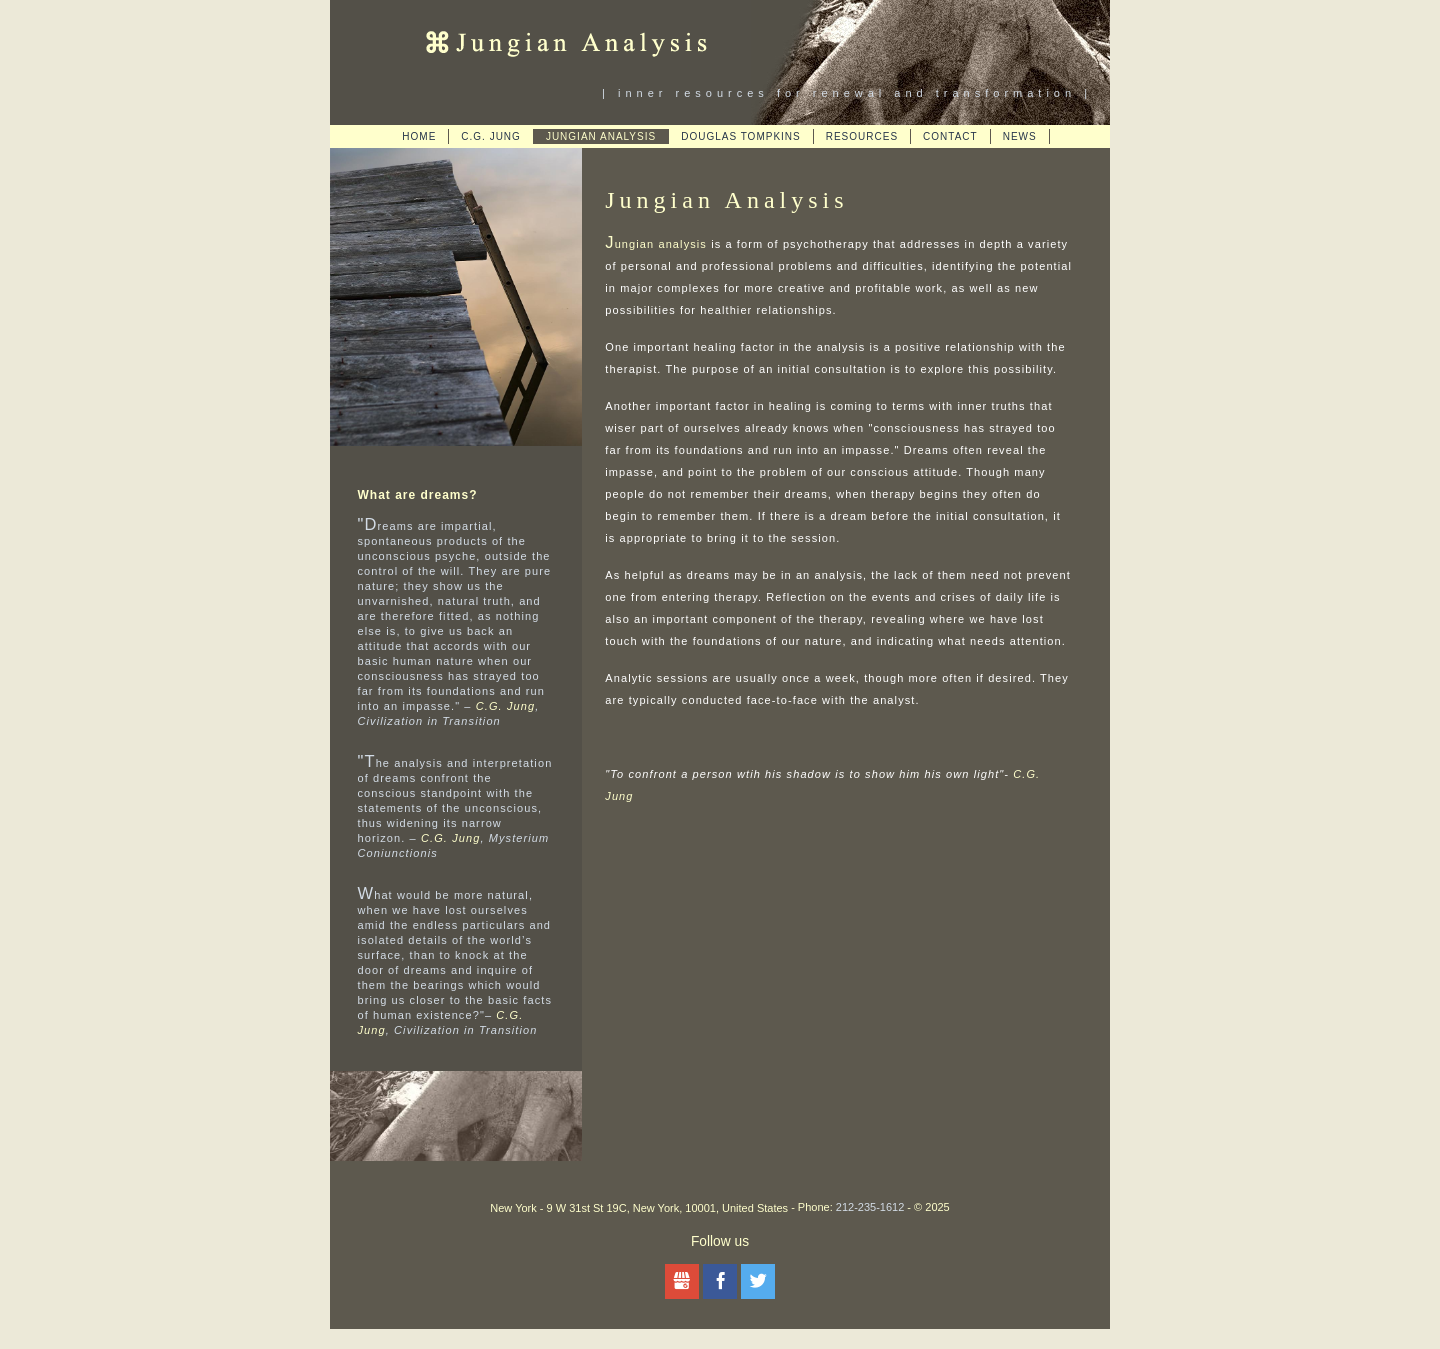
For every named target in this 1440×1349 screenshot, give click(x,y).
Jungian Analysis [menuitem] (601, 136)
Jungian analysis (656, 244)
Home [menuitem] (419, 136)
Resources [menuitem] (862, 136)
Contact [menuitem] (950, 136)
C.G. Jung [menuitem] (491, 136)
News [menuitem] (1020, 136)
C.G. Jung (505, 706)
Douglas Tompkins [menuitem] (741, 136)
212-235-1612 (870, 1207)
